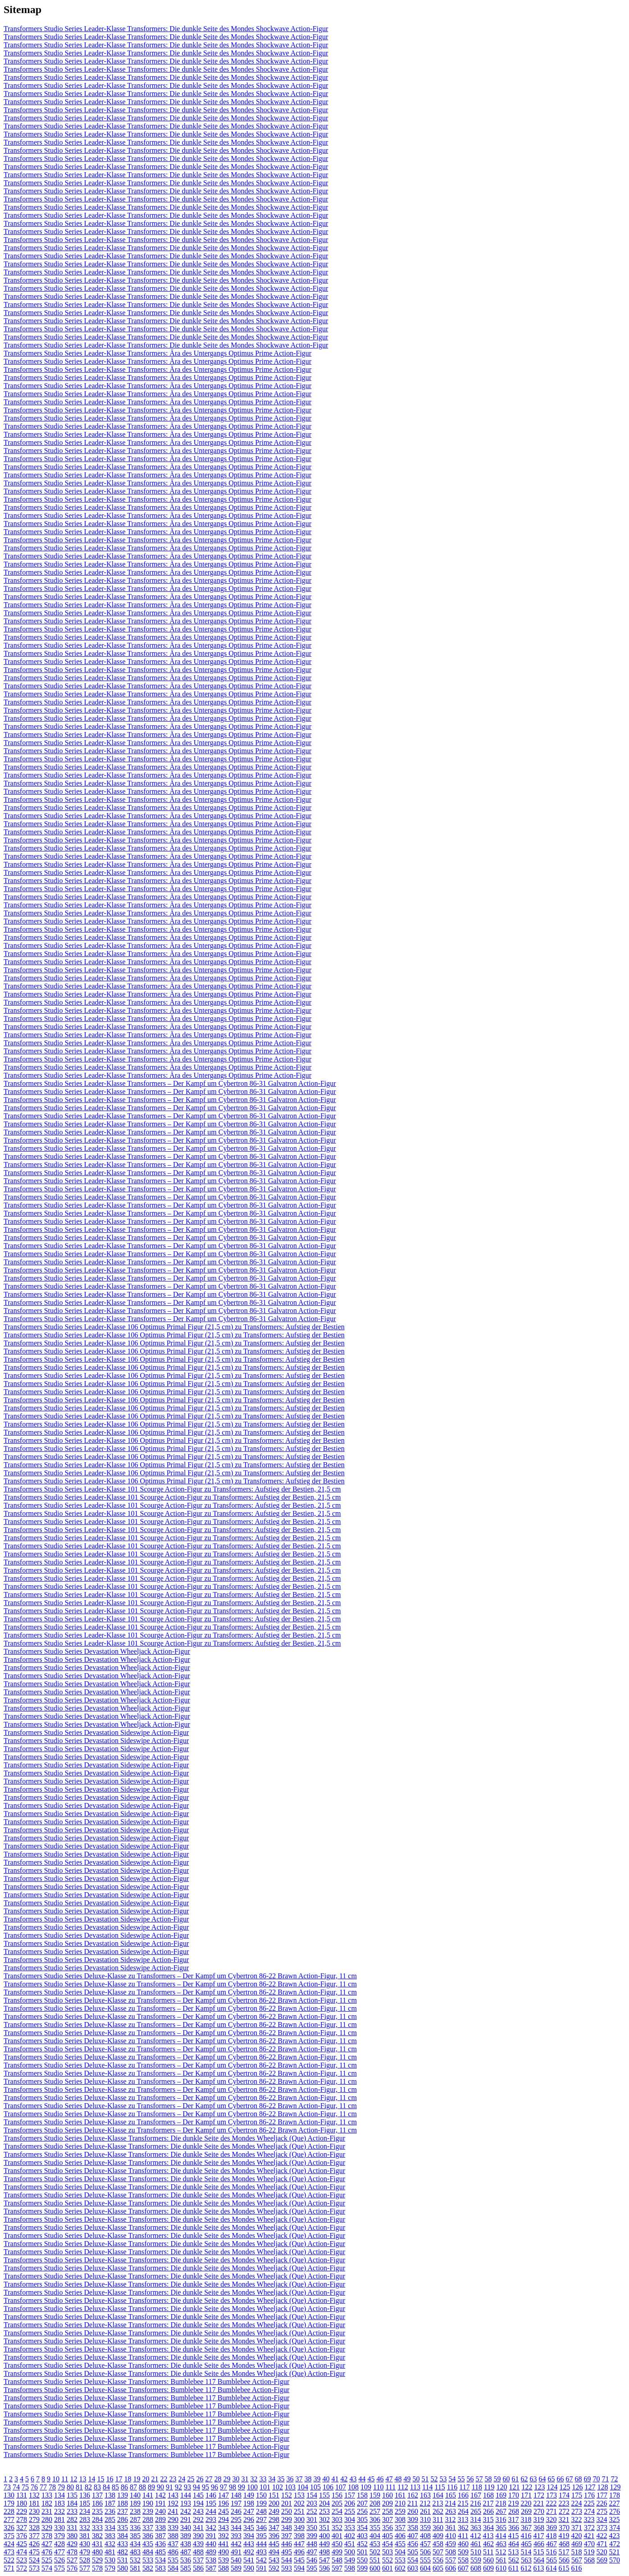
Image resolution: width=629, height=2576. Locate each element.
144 (185, 2495)
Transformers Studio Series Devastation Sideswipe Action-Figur (96, 1732)
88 (142, 2487)
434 (135, 2544)
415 (513, 2535)
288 (147, 2519)
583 (160, 2568)
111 (390, 2487)
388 (173, 2535)
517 (563, 2552)
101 (265, 2487)
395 (261, 2535)
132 (34, 2495)
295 (236, 2519)
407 (412, 2535)
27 (208, 2479)
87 (133, 2487)
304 (349, 2519)
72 (614, 2479)
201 (286, 2503)
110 (378, 2487)
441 (223, 2544)
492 (248, 2552)
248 (261, 2511)
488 (198, 2552)
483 (135, 2552)
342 (210, 2527)
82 (88, 2487)
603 (412, 2568)
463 (501, 2544)
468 (564, 2544)
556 (438, 2560)
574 (46, 2568)
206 (349, 2503)
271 (551, 2511)
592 (274, 2568)
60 (506, 2479)
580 (122, 2568)
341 (198, 2527)
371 (576, 2527)
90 (160, 2487)
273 (576, 2511)
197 (236, 2503)
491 (236, 2552)
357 (400, 2527)
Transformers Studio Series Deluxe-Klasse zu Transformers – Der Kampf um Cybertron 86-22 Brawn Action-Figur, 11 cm (180, 1976)
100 (252, 2487)
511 (488, 2552)
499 (337, 2552)
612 (525, 2568)
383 (110, 2535)
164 (438, 2495)
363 (475, 2527)
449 (324, 2544)
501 (362, 2552)
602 (400, 2568)
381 (84, 2535)
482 (122, 2552)
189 (135, 2503)
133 (46, 2495)
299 (286, 2519)
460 (463, 2544)
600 (374, 2568)
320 (551, 2519)
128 (602, 2487)
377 (34, 2535)
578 (97, 2568)
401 (337, 2535)
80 (70, 2487)
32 (253, 2479)
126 (577, 2487)
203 (311, 2503)
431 (97, 2544)
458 (438, 2544)
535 (173, 2560)
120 (501, 2487)
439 (198, 2544)
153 (299, 2495)
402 (349, 2535)
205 (337, 2503)
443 (248, 2544)
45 (370, 2479)
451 (349, 2544)
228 (9, 2511)
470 (589, 2544)
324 (601, 2519)
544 (286, 2560)
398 (299, 2535)
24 (181, 2479)
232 (59, 2511)
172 (538, 2495)
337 (147, 2527)
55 (461, 2479)
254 (337, 2511)
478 (72, 2552)
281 (59, 2519)
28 (217, 2479)
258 (387, 2511)
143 (173, 2495)
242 (185, 2511)
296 (248, 2519)
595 (311, 2568)
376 (21, 2535)
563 (526, 2560)
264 (463, 2511)
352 (337, 2527)
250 (286, 2511)
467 (551, 2544)
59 (497, 2479)
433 (122, 2544)
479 (84, 2552)
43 (352, 2479)
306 (374, 2519)
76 (34, 2487)
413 (488, 2535)
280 (46, 2519)
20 (145, 2479)
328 (34, 2527)
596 (324, 2568)
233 (72, 2511)
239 (147, 2511)
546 (311, 2560)
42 (343, 2479)
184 (72, 2503)
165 (450, 2495)
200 (274, 2503)
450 (337, 2544)
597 (337, 2568)
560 (488, 2560)
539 (223, 2560)
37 (298, 2479)
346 (261, 2527)
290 (173, 2519)
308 (400, 2519)
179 (9, 2503)
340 (185, 2527)
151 (274, 2495)
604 (425, 2568)
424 (9, 2544)
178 (614, 2495)
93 (187, 2487)
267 (501, 2511)
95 (205, 2487)
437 (173, 2544)
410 (450, 2535)
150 (261, 2495)
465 (526, 2544)
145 (198, 2495)
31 (244, 2479)
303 (337, 2519)
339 (173, 2527)
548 (337, 2560)
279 (34, 2519)
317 (513, 2519)
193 (185, 2503)
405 (387, 2535)
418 (551, 2535)
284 (97, 2519)
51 (424, 2479)
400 (324, 2535)
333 (97, 2527)
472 (614, 2544)
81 (79, 2487)
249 (274, 2511)
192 (173, 2503)
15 (100, 2479)
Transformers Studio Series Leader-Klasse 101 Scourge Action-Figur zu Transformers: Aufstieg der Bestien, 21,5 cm (172, 1489)
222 (551, 2503)
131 (21, 2495)
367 (526, 2527)
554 (412, 2560)
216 (475, 2503)
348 (286, 2527)
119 (489, 2487)
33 (262, 2479)
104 (302, 2487)
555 (425, 2560)
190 (147, 2503)
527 (72, 2560)
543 (274, 2560)
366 (513, 2527)
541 (248, 2560)
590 (248, 2568)
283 (84, 2519)
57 (479, 2479)
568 (589, 2560)
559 (475, 2560)
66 (560, 2479)
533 (147, 2560)
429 (72, 2544)
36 (289, 2479)
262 (438, 2511)
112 (402, 2487)
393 (236, 2535)
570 (614, 2560)
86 (124, 2487)
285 (110, 2519)
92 (178, 2487)
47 (388, 2479)
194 (198, 2503)
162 (412, 2495)
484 (147, 2552)
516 (551, 2552)
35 (280, 2479)
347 (274, 2527)
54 (452, 2479)
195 (210, 2503)
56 (470, 2479)
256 (362, 2511)
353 (349, 2527)
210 (400, 2503)
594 (299, 2568)
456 (412, 2544)
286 (122, 2519)
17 (118, 2479)
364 (488, 2527)
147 (223, 2495)
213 (437, 2503)
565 (551, 2560)
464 (513, 2544)
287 (135, 2519)
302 (324, 2519)
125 (564, 2487)
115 (439, 2487)
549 (349, 2560)
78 (52, 2487)
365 (501, 2527)
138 (110, 2495)
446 (286, 2544)
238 (135, 2511)
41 (334, 2479)
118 (477, 2487)
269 (526, 2511)
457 (425, 2544)
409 (438, 2535)
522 (9, 2560)
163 (425, 2495)
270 (538, 2511)
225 (588, 2503)
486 (173, 2552)
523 (21, 2560)
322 (576, 2519)
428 (59, 2544)
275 (602, 2511)
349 (299, 2527)
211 (412, 2503)
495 (286, 2552)
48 (397, 2479)
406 (400, 2535)
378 (46, 2535)
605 (438, 2568)
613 (538, 2568)
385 (135, 2535)
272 (564, 2511)
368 (538, 2527)
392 (223, 2535)
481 (110, 2552)
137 (97, 2495)
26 (199, 2479)
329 (46, 2527)
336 (135, 2527)
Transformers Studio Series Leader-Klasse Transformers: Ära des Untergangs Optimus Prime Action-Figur (157, 353)
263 (450, 2511)
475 (34, 2552)
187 (110, 2503)
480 (97, 2552)
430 (84, 2544)
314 (475, 2519)
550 (362, 2560)
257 (374, 2511)
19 (136, 2479)
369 (551, 2527)
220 (525, 2503)
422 (601, 2535)
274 (589, 2511)
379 (59, 2535)
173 (551, 2495)
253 (324, 2511)
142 (160, 2495)
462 (488, 2544)
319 (538, 2519)
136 (84, 2495)
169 (501, 2495)
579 (110, 2568)
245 (223, 2511)
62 (524, 2479)
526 (59, 2560)
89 (151, 2487)
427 (46, 2544)
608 (475, 2568)
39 (316, 2479)
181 (34, 2503)
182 (46, 2503)
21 (154, 2479)
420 (576, 2535)
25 (190, 2479)
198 (248, 2503)
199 (261, 2503)
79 (61, 2487)
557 (450, 2560)
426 (34, 2544)
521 (614, 2552)
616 (576, 2568)
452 (362, 2544)
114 (427, 2487)
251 (299, 2511)
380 (72, 2535)
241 (173, 2511)
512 (500, 2552)
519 (588, 2552)
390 (198, 2535)
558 (463, 2560)
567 (576, 2560)
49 (406, 2479)
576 (72, 2568)
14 (91, 2479)
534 (160, 2560)
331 (72, 2527)
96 (214, 2487)
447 (299, 2544)
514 (525, 2552)
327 (21, 2527)
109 (365, 2487)
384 (122, 2535)
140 (135, 2495)
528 (84, 2560)
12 (73, 2479)
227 (614, 2503)
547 (324, 2560)
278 (21, 2519)
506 (425, 2552)
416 (525, 2535)
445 (274, 2544)
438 (185, 2544)
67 (569, 2479)
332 (84, 2527)
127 (589, 2487)
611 (513, 2568)
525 (46, 2560)
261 (425, 2511)
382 (97, 2535)
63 (533, 2479)
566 (564, 2560)
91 (169, 2487)
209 (387, 2503)
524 (34, 2560)
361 (450, 2527)
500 (349, 2552)
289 (160, 2519)
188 (122, 2503)
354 (362, 2527)
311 (438, 2519)
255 (349, 2511)
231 (46, 2511)
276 (614, 2511)
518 (576, 2552)
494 (274, 2552)
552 (387, 2560)
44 (361, 2479)
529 (97, 2560)
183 (59, 2503)
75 (25, 2487)
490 (223, 2552)
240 (160, 2511)
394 (248, 2535)
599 (362, 2568)
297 (261, 2519)
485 (160, 2552)
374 (614, 2527)
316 (500, 2519)
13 (82, 2479)
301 (311, 2519)
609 (488, 2568)
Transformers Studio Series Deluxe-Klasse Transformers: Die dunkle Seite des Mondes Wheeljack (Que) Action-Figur (174, 2138)
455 (400, 2544)
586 (198, 2568)
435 (147, 2544)
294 (223, 2519)
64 (542, 2479)
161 (400, 2495)
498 (324, 2552)
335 (122, 2527)
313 (462, 2519)
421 (588, 2535)
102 (277, 2487)
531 (122, 2560)
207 (362, 2503)
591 (261, 2568)
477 (59, 2552)
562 (513, 2560)
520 (601, 2552)
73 (7, 2487)
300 (299, 2519)
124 (552, 2487)
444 (261, 2544)
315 (488, 2519)
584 (173, 2568)
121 (514, 2487)
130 (9, 2495)
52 (434, 2479)
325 (614, 2519)
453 (374, 2544)
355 (374, 2527)
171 (526, 2495)
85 (115, 2487)
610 (501, 2568)
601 (387, 2568)
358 (412, 2527)
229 (21, 2511)
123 (539, 2487)
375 (9, 2535)
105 (315, 2487)
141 (147, 2495)
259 (400, 2511)
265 (475, 2511)
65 (551, 2479)
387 (160, 2535)
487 (185, 2552)
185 (84, 2503)
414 (500, 2535)
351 (324, 2527)
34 (271, 2479)
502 (374, 2552)
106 (328, 2487)
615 (563, 2568)
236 (110, 2511)
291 (185, 2519)
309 (412, 2519)
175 (576, 2495)
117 (464, 2487)
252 (311, 2511)
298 (274, 2519)
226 (601, 2503)
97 (223, 2487)
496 (299, 2552)
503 (387, 2552)
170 (513, 2495)
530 (110, 2560)
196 (223, 2503)
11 (64, 2479)
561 (501, 2560)
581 (135, 2568)
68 (578, 2479)
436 (160, 2544)
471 (602, 2544)
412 (475, 2535)
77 (43, 2487)
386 (147, 2535)
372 (589, 2527)
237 (122, 2511)
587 (210, 2568)
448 (311, 2544)
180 (21, 2503)
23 (172, 2479)
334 (110, 2527)
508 (450, 2552)
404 (374, 2535)
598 (349, 2568)
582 (147, 2568)
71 (605, 2479)
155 (324, 2495)
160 (387, 2495)
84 (106, 2487)
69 (587, 2479)
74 (16, 2487)
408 (425, 2535)
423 (614, 2535)
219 (513, 2503)
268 (513, 2511)
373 (602, 2527)
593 (286, 2568)
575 (59, 2568)
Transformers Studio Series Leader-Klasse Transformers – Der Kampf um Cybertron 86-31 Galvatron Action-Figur (170, 1083)
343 (223, 2527)
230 (34, 2511)
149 (248, 2495)
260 (412, 2511)
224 (576, 2503)
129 (615, 2487)
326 (9, 2527)
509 (463, 2552)
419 (563, 2535)
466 (538, 2544)
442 (236, 2544)
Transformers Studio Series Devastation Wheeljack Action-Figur (97, 1651)
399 (311, 2535)
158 (362, 2495)
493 (261, 2552)
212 (424, 2503)
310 (425, 2519)
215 (462, 2503)
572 (21, 2568)
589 (236, 2568)
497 (311, 2552)
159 (374, 2495)
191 (160, 2503)
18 (127, 2479)
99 (241, 2487)
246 (236, 2511)
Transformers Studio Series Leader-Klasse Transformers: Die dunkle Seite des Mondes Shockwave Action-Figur (166, 28)
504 (400, 2552)
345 (248, 2527)
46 (379, 2479)
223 (563, 2503)
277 (9, 2519)
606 (450, 2568)
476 (46, 2552)
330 (59, 2527)
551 (374, 2560)
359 (425, 2527)
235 (97, 2511)
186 (97, 2503)
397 (286, 2535)
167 (475, 2495)
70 (596, 2479)
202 (299, 2503)
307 (387, 2519)
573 (34, 2568)
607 (463, 2568)
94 (196, 2487)
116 (452, 2487)
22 (163, 2479)
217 (488, 2503)
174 (564, 2495)
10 (55, 2479)
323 (588, 2519)
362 (463, 2527)
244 (210, 2511)
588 (223, 2568)
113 (415, 2487)
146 (210, 2495)
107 (340, 2487)
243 (198, 2511)
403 (362, 2535)
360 (438, 2527)
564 (538, 2560)
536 (185, 2560)
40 (325, 2479)
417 (538, 2535)
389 (185, 2535)
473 (9, 2552)
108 (353, 2487)
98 (232, 2487)
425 (21, 2544)
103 (290, 2487)
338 (160, 2527)
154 (311, 2495)
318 (525, 2519)
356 (387, 2527)
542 (261, 2560)
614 (551, 2568)
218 (500, 2503)
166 (463, 2495)
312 (450, 2519)
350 (311, 2527)
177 (602, 2495)
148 (236, 2495)
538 (210, 2560)
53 (443, 2479)
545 (299, 2560)
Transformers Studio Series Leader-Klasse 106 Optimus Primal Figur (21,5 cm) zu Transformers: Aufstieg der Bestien (174, 1327)
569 (602, 2560)
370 (564, 2527)
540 (236, 2560)
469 (576, 2544)
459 (450, 2544)
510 (475, 2552)
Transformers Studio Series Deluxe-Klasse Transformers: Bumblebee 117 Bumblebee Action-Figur (146, 2381)
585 (185, 2568)
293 (210, 2519)
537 (198, 2560)
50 (415, 2479)
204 (324, 2503)
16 (109, 2479)
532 (135, 2560)
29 (226, 2479)
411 (463, 2535)
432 (110, 2544)
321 (563, 2519)
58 (488, 2479)
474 (21, 2552)
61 (515, 2479)
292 (198, 2519)
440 (210, 2544)
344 (236, 2527)
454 (387, 2544)
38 (307, 2479)
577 (84, 2568)
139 (122, 2495)
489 (210, 2552)
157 (349, 2495)
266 (488, 2511)
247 (248, 2511)
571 (9, 2568)
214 (450, 2503)
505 (412, 2552)
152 (286, 2495)
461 (475, 2544)
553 (400, 2560)
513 (513, 2552)
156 (337, 2495)
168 (488, 2495)
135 (72, 2495)
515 (538, 2552)
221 (538, 2503)
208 (374, 2503)
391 (210, 2535)
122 (526, 2487)
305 (362, 2519)
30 (235, 2479)
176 (589, 2495)
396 (274, 2535)
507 (438, 2552)
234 (84, 2511)
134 (59, 2495)
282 (72, 2519)
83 (97, 2487)
